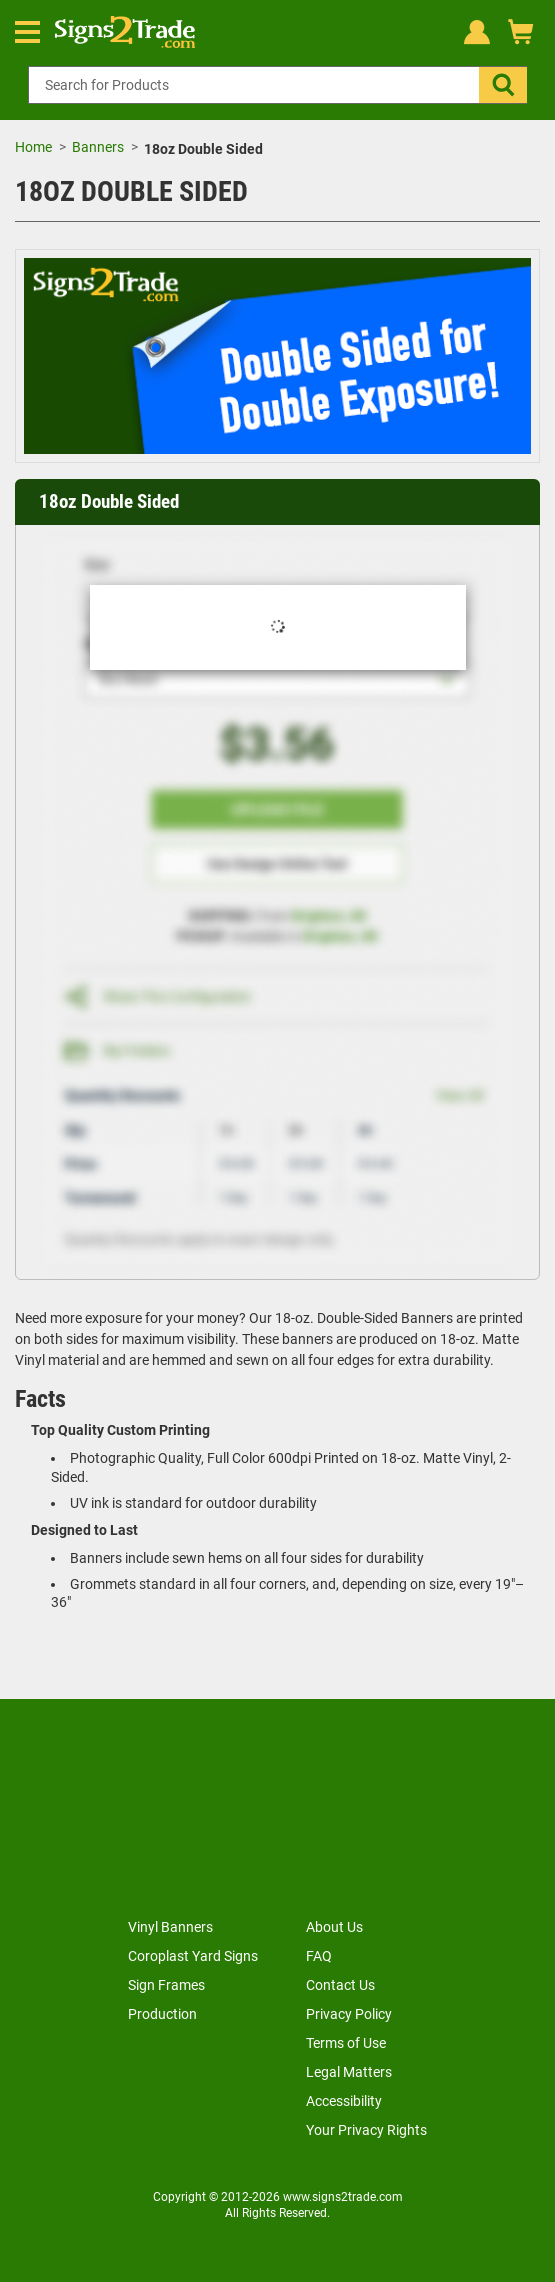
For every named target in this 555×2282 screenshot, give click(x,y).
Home (33, 147)
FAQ (319, 1956)
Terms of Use (346, 2043)
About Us (334, 1927)
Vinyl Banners (170, 1927)
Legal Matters (349, 2072)
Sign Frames (166, 1985)
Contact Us (340, 1985)
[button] (503, 85)
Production (162, 2014)
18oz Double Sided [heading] (109, 502)
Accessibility (344, 2101)
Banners (98, 147)
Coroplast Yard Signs (193, 1956)
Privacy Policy (349, 2014)
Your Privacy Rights (366, 2130)
